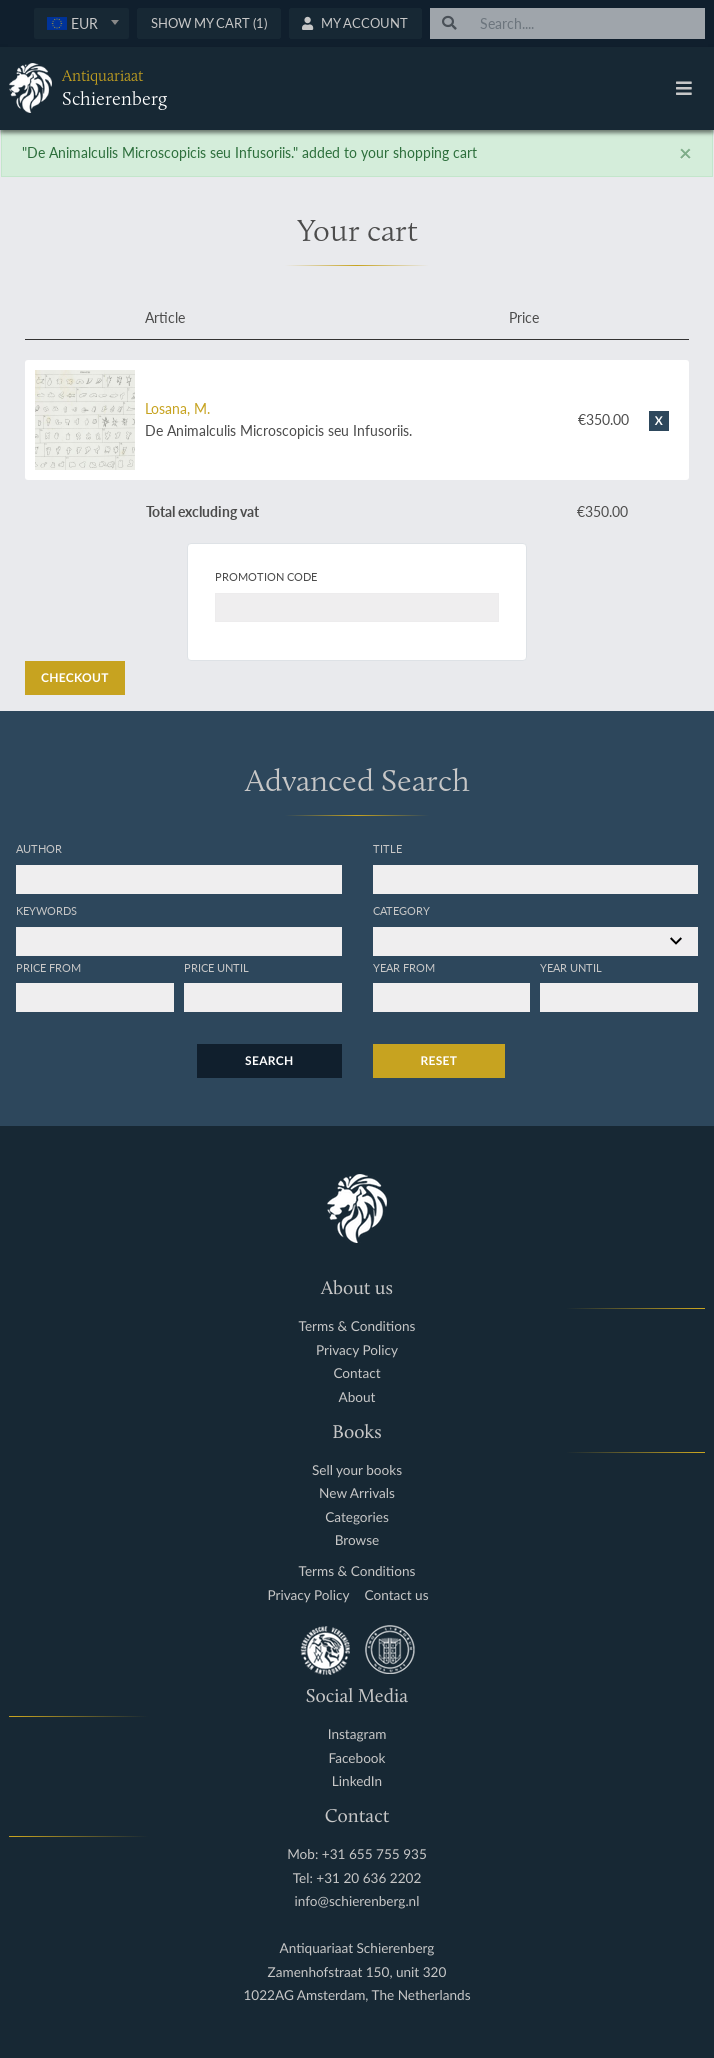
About (357, 1397)
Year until (571, 967)
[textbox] (81, 23)
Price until (216, 967)
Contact (356, 1373)
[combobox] (81, 23)
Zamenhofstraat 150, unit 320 (357, 1972)
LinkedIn (357, 1781)
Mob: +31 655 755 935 (357, 1854)
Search (269, 1060)
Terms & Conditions (357, 1326)
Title (387, 848)
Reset (439, 1060)
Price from (48, 967)
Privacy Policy (357, 1350)
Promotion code (266, 576)
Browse (357, 1540)
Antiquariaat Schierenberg (357, 1948)
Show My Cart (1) (209, 23)
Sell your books (357, 1470)
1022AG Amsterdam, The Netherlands (356, 1995)
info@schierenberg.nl (357, 1901)
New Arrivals (357, 1493)
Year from (404, 967)
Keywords (46, 910)
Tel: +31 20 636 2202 (357, 1878)
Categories (357, 1517)
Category (401, 910)
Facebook (357, 1758)
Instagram (357, 1734)
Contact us (397, 1595)
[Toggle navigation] (684, 88)
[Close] (685, 153)
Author (39, 848)
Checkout (75, 677)
